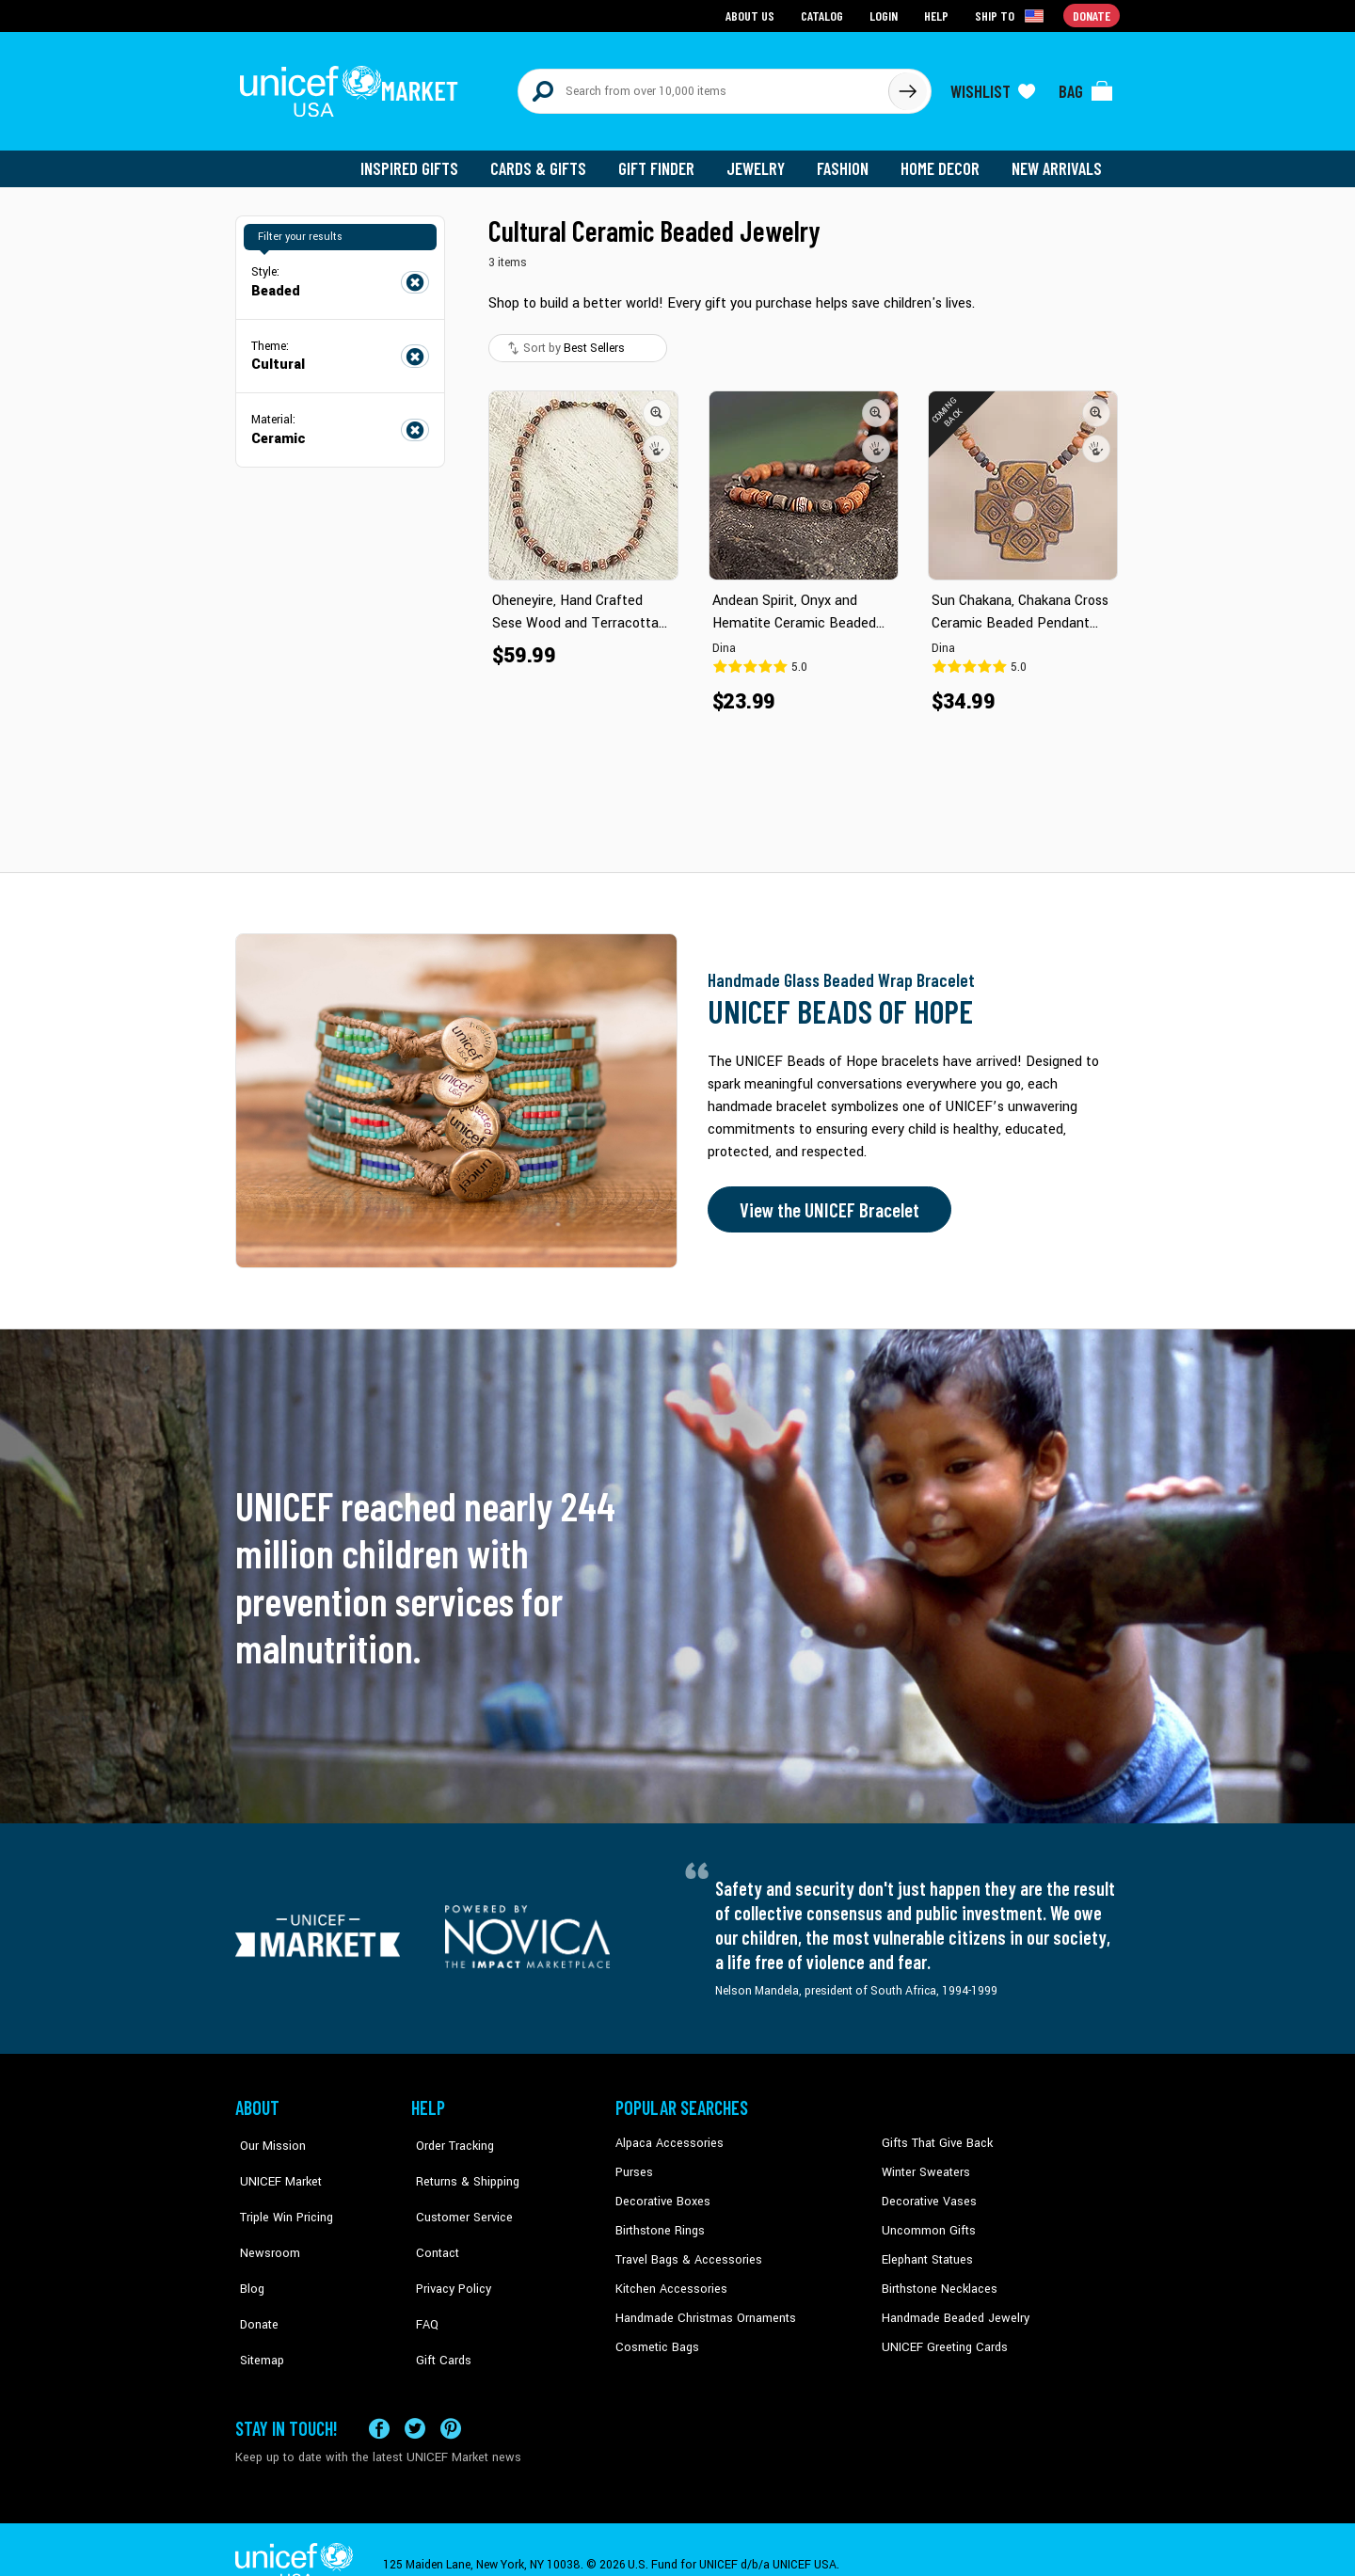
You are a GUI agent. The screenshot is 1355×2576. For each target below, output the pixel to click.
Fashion (847, 160)
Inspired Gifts (422, 160)
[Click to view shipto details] (1012, 15)
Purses (633, 2163)
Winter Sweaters (923, 2163)
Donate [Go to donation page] (1092, 15)
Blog (247, 2248)
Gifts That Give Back (934, 2134)
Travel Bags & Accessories (684, 2248)
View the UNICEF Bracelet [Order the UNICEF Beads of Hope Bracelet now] (825, 1201)
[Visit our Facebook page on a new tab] (379, 2398)
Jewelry (762, 160)
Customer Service (456, 2192)
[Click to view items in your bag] (1085, 86)
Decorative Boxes (660, 2192)
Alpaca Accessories (666, 2134)
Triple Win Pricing (280, 2192)
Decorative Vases (927, 2192)
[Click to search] (907, 86)
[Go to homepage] (352, 86)
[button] (657, 404)
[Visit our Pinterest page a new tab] (450, 2398)
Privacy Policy (447, 2248)
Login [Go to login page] (885, 15)
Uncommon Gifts (927, 2220)
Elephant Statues (926, 2248)
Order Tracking (448, 2134)
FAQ (422, 2277)
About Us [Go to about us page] (753, 15)
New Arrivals (1058, 160)
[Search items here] (703, 86)
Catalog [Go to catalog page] (824, 15)
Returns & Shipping (461, 2163)
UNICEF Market (273, 2163)
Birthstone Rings (659, 2220)
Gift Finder (665, 160)
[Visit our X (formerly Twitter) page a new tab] (415, 2398)
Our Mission (267, 2134)
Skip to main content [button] (677, 0)
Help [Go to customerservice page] (938, 15)
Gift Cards (437, 2306)
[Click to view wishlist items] (992, 86)
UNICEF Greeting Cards (940, 2335)
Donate (254, 2277)
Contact (432, 2220)
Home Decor (943, 160)
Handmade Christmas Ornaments (702, 2306)
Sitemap (257, 2306)
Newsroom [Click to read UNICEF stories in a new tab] (264, 2220)
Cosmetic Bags (655, 2335)
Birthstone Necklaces (936, 2277)
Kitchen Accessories (668, 2277)
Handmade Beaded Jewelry (951, 2306)
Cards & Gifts (549, 160)
